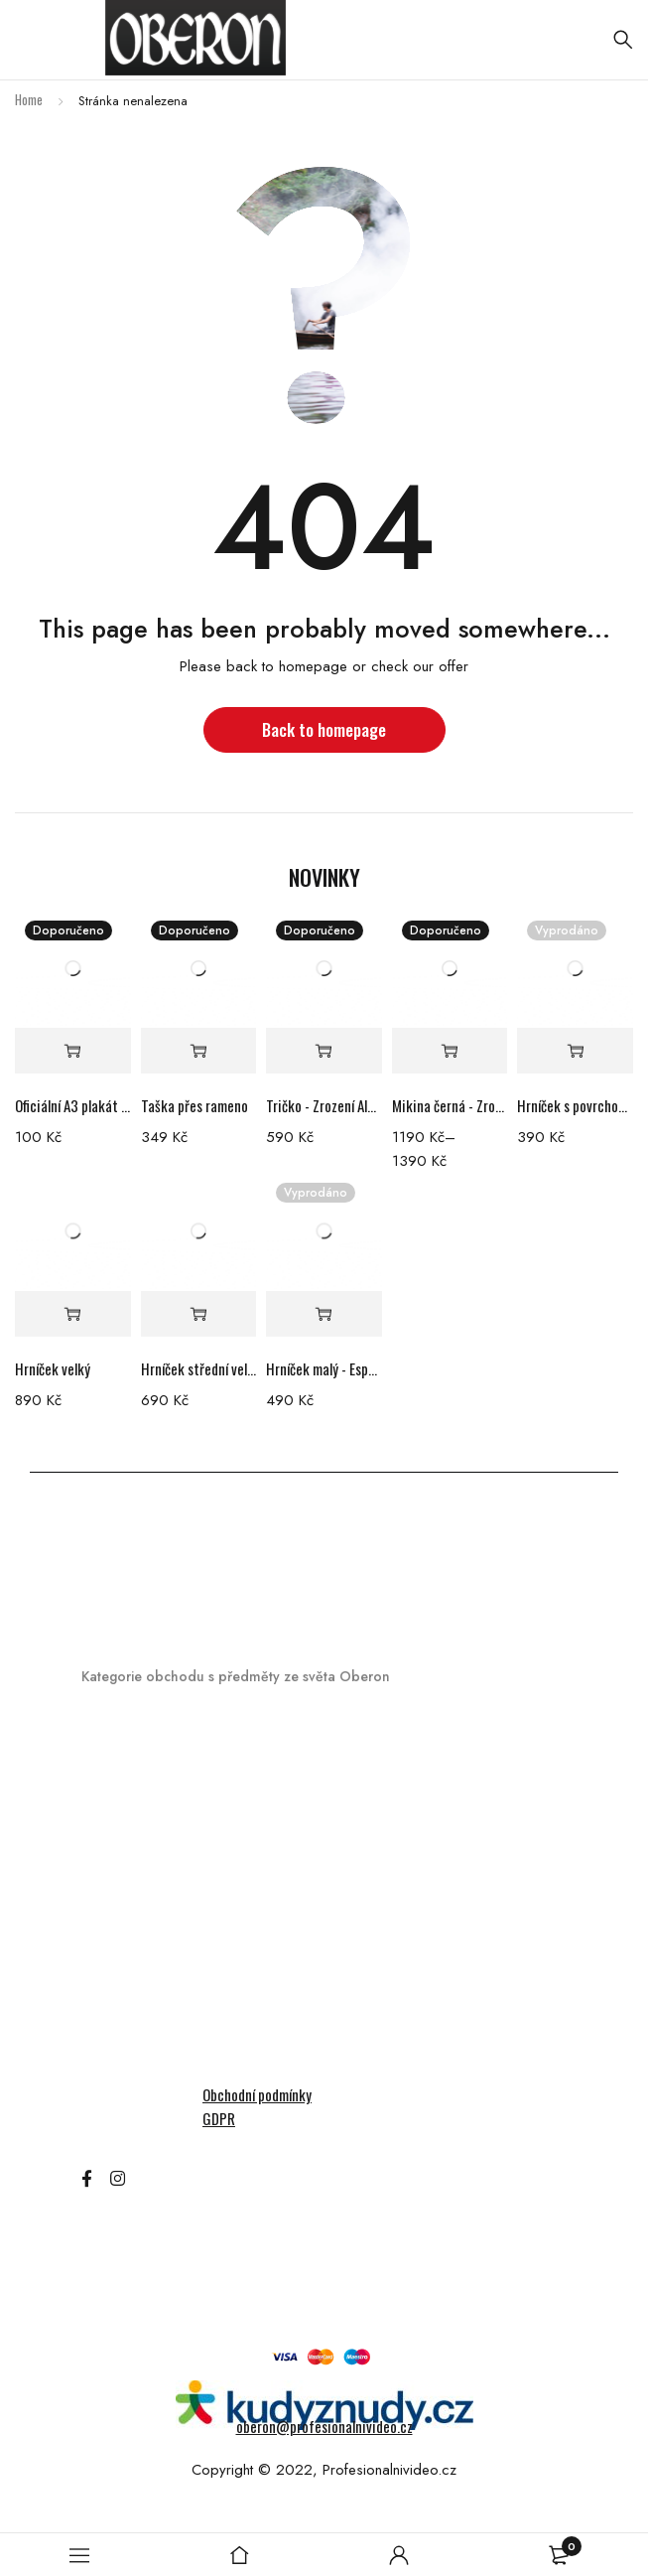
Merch (102, 1722)
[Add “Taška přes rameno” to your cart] (199, 1051)
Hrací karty (120, 1861)
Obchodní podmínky (257, 2094)
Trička (102, 2070)
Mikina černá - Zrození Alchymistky (450, 1105)
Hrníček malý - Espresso (324, 1368)
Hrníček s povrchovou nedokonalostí (575, 1105)
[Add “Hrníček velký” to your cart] (73, 1314)
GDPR (218, 2118)
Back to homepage (324, 729)
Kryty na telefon (136, 1931)
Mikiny (102, 1965)
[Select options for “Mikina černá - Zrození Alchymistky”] (450, 1051)
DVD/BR (107, 1826)
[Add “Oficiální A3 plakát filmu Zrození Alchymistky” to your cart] (73, 1051)
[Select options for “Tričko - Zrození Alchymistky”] (324, 1051)
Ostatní (107, 2000)
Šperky (104, 2035)
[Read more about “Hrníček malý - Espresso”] (324, 1314)
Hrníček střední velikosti (199, 1368)
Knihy (99, 1896)
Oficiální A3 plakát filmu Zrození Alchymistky (73, 1105)
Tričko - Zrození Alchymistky (324, 1105)
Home (29, 99)
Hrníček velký (52, 1368)
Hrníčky (106, 1757)
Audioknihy (117, 1792)
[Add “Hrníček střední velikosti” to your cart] (199, 1314)
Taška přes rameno (194, 1105)
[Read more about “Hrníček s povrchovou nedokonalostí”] (575, 1051)
